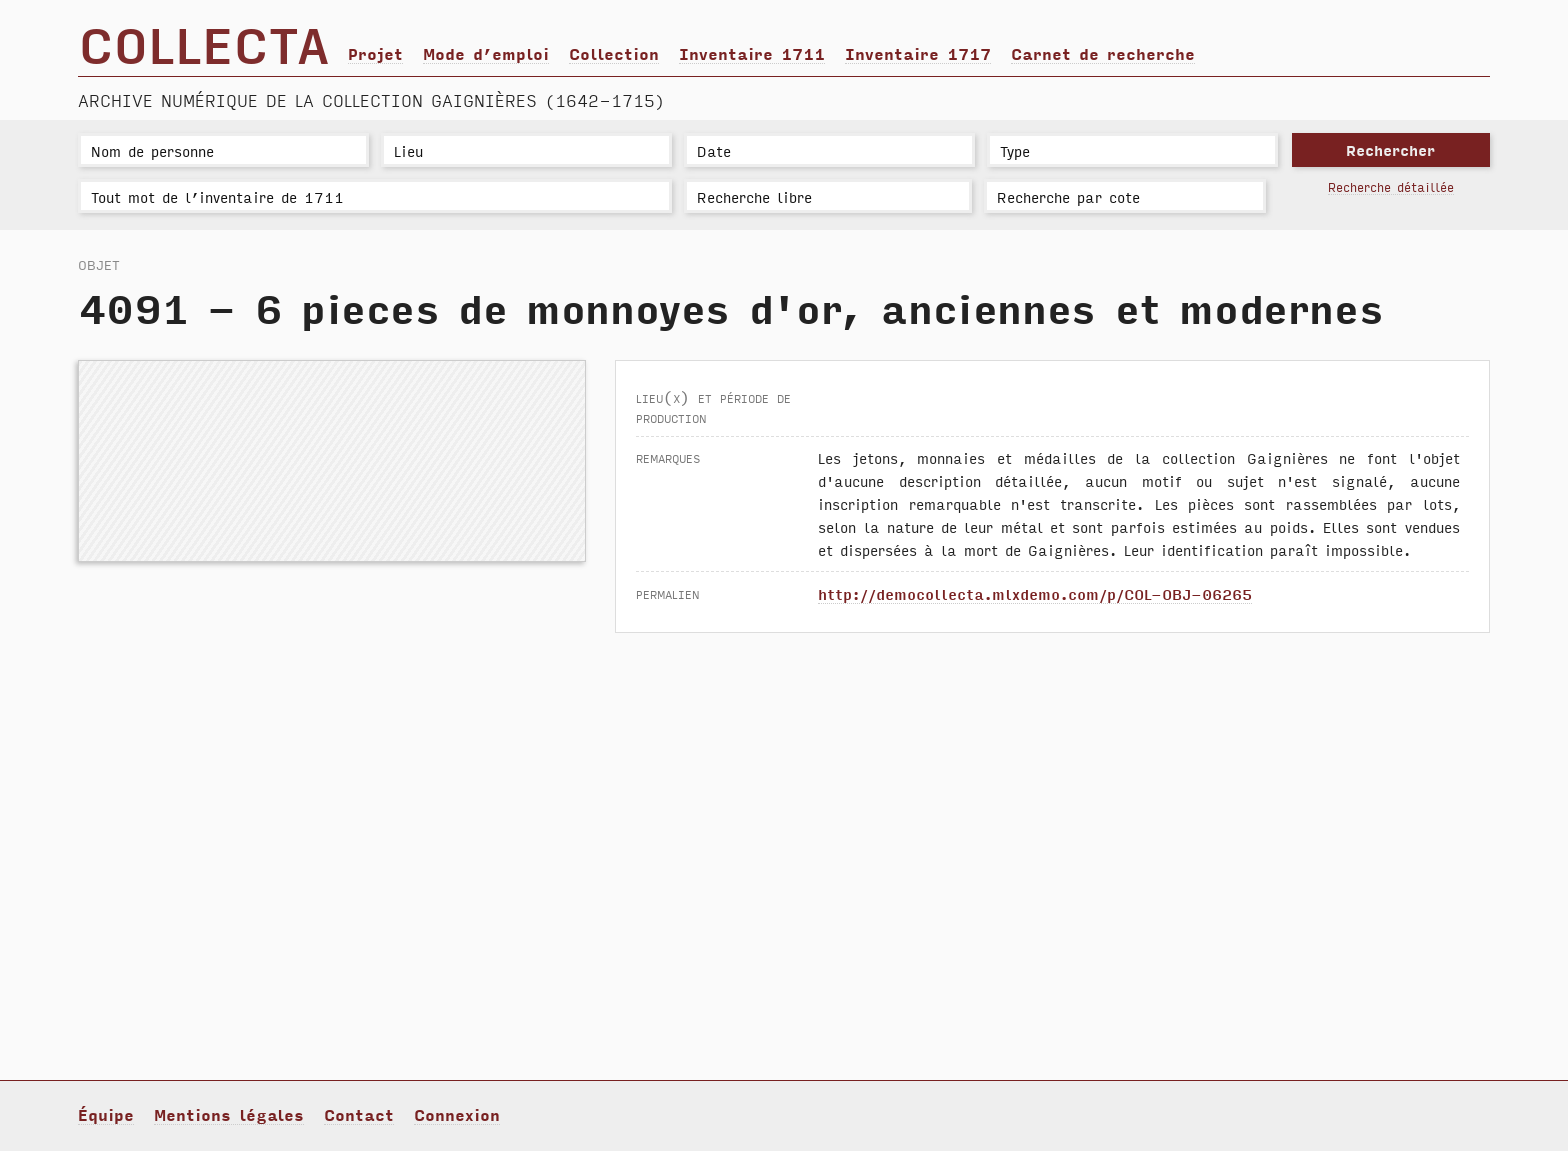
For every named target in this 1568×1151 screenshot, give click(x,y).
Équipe (106, 1114)
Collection (614, 53)
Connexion (457, 1114)
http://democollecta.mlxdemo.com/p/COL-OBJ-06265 (1035, 593)
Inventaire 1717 (918, 53)
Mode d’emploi (486, 53)
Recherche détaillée (1391, 186)
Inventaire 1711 (752, 53)
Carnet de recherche (1103, 53)
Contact (359, 1114)
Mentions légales (229, 1114)
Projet (375, 53)
